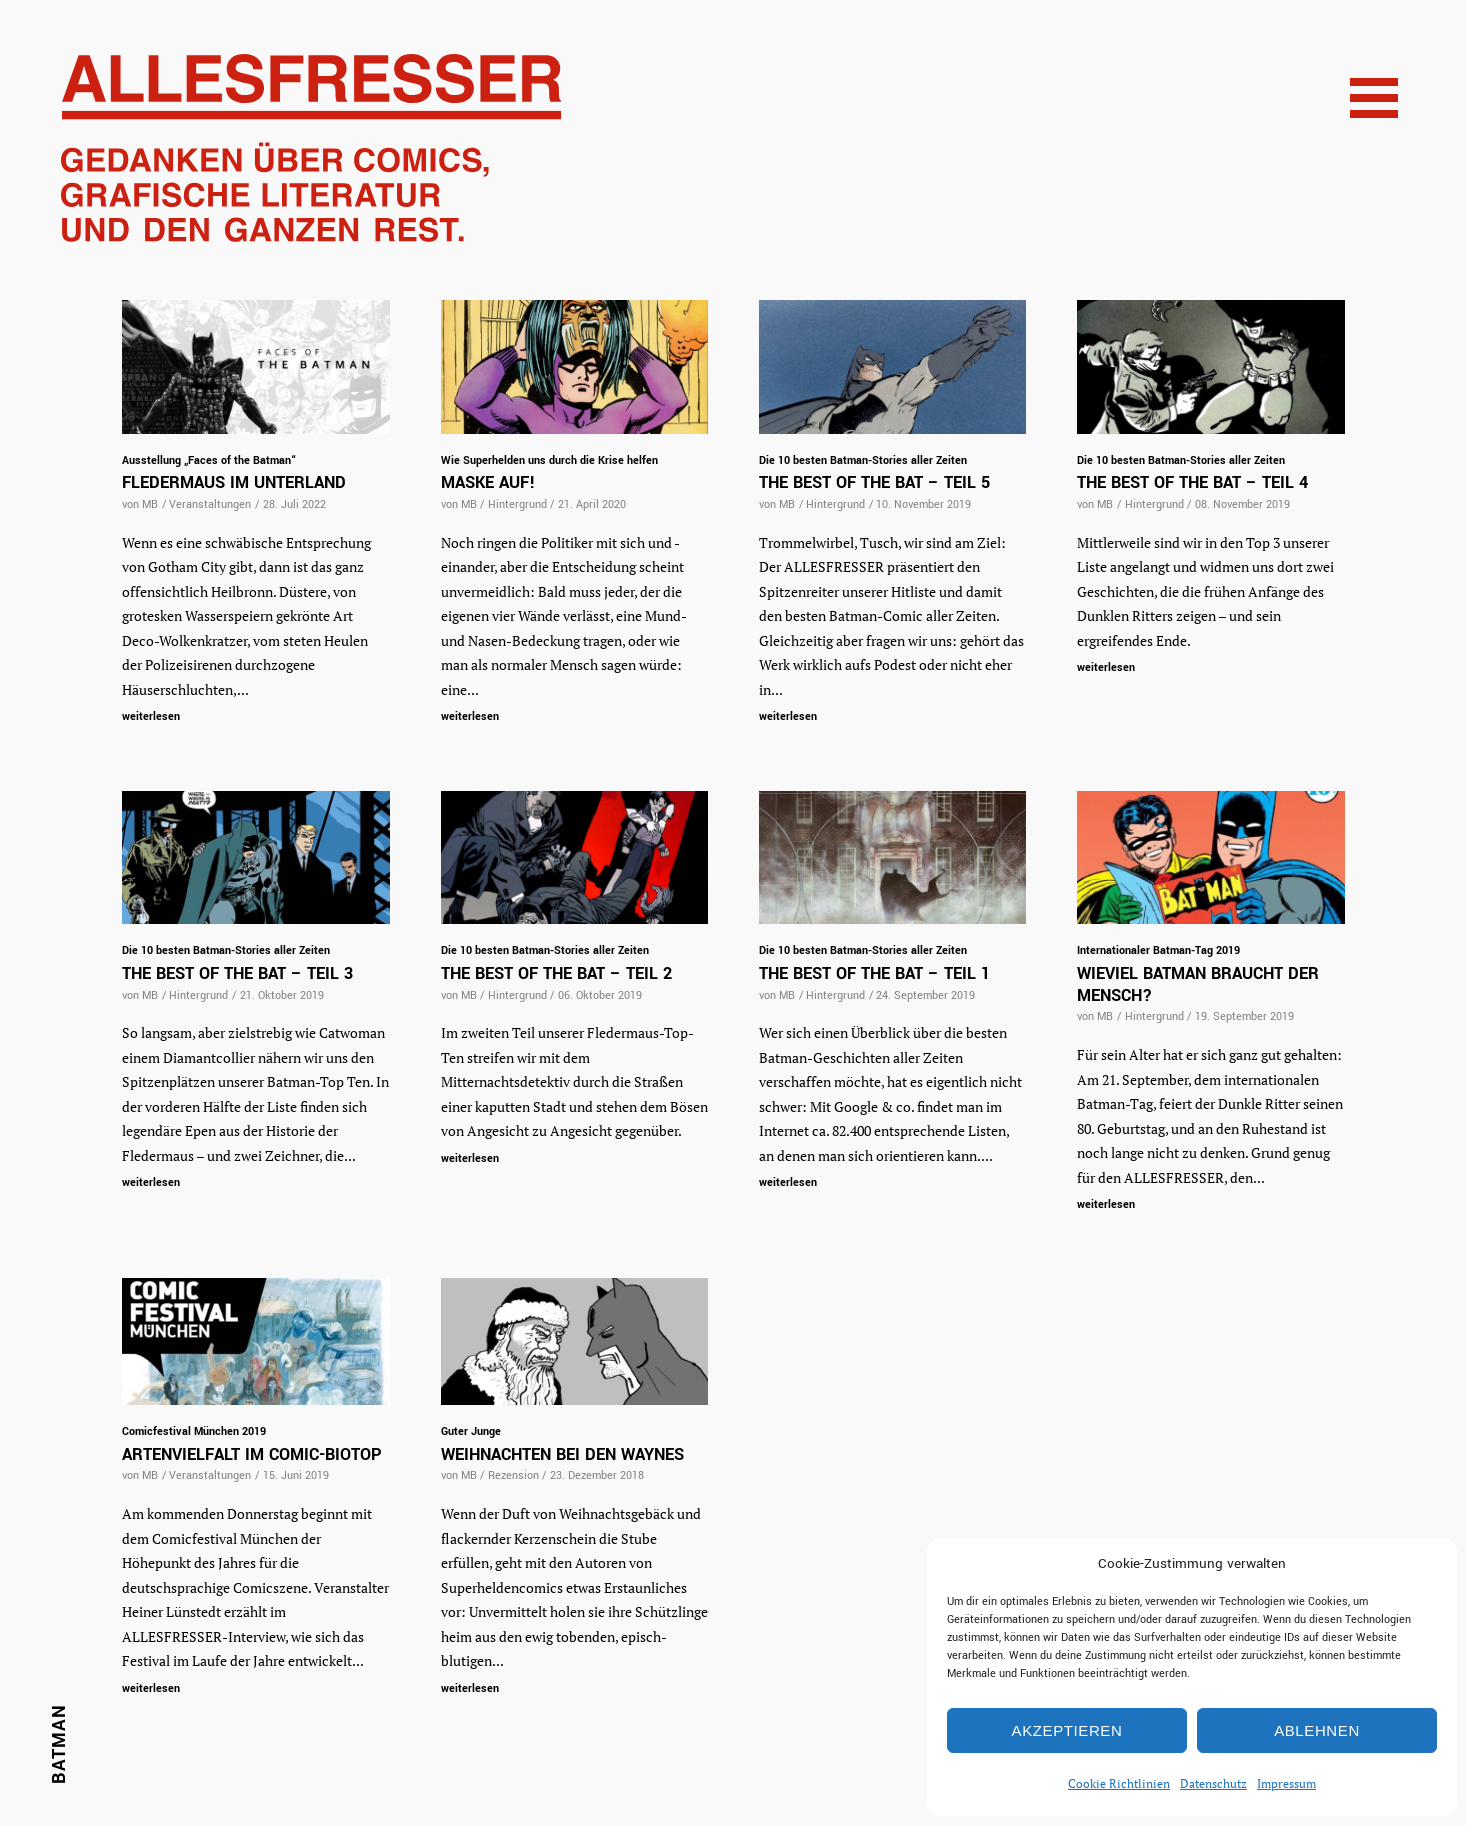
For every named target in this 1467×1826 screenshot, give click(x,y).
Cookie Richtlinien (1119, 1783)
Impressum (1286, 1783)
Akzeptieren (1067, 1730)
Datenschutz (1213, 1783)
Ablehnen (1317, 1730)
